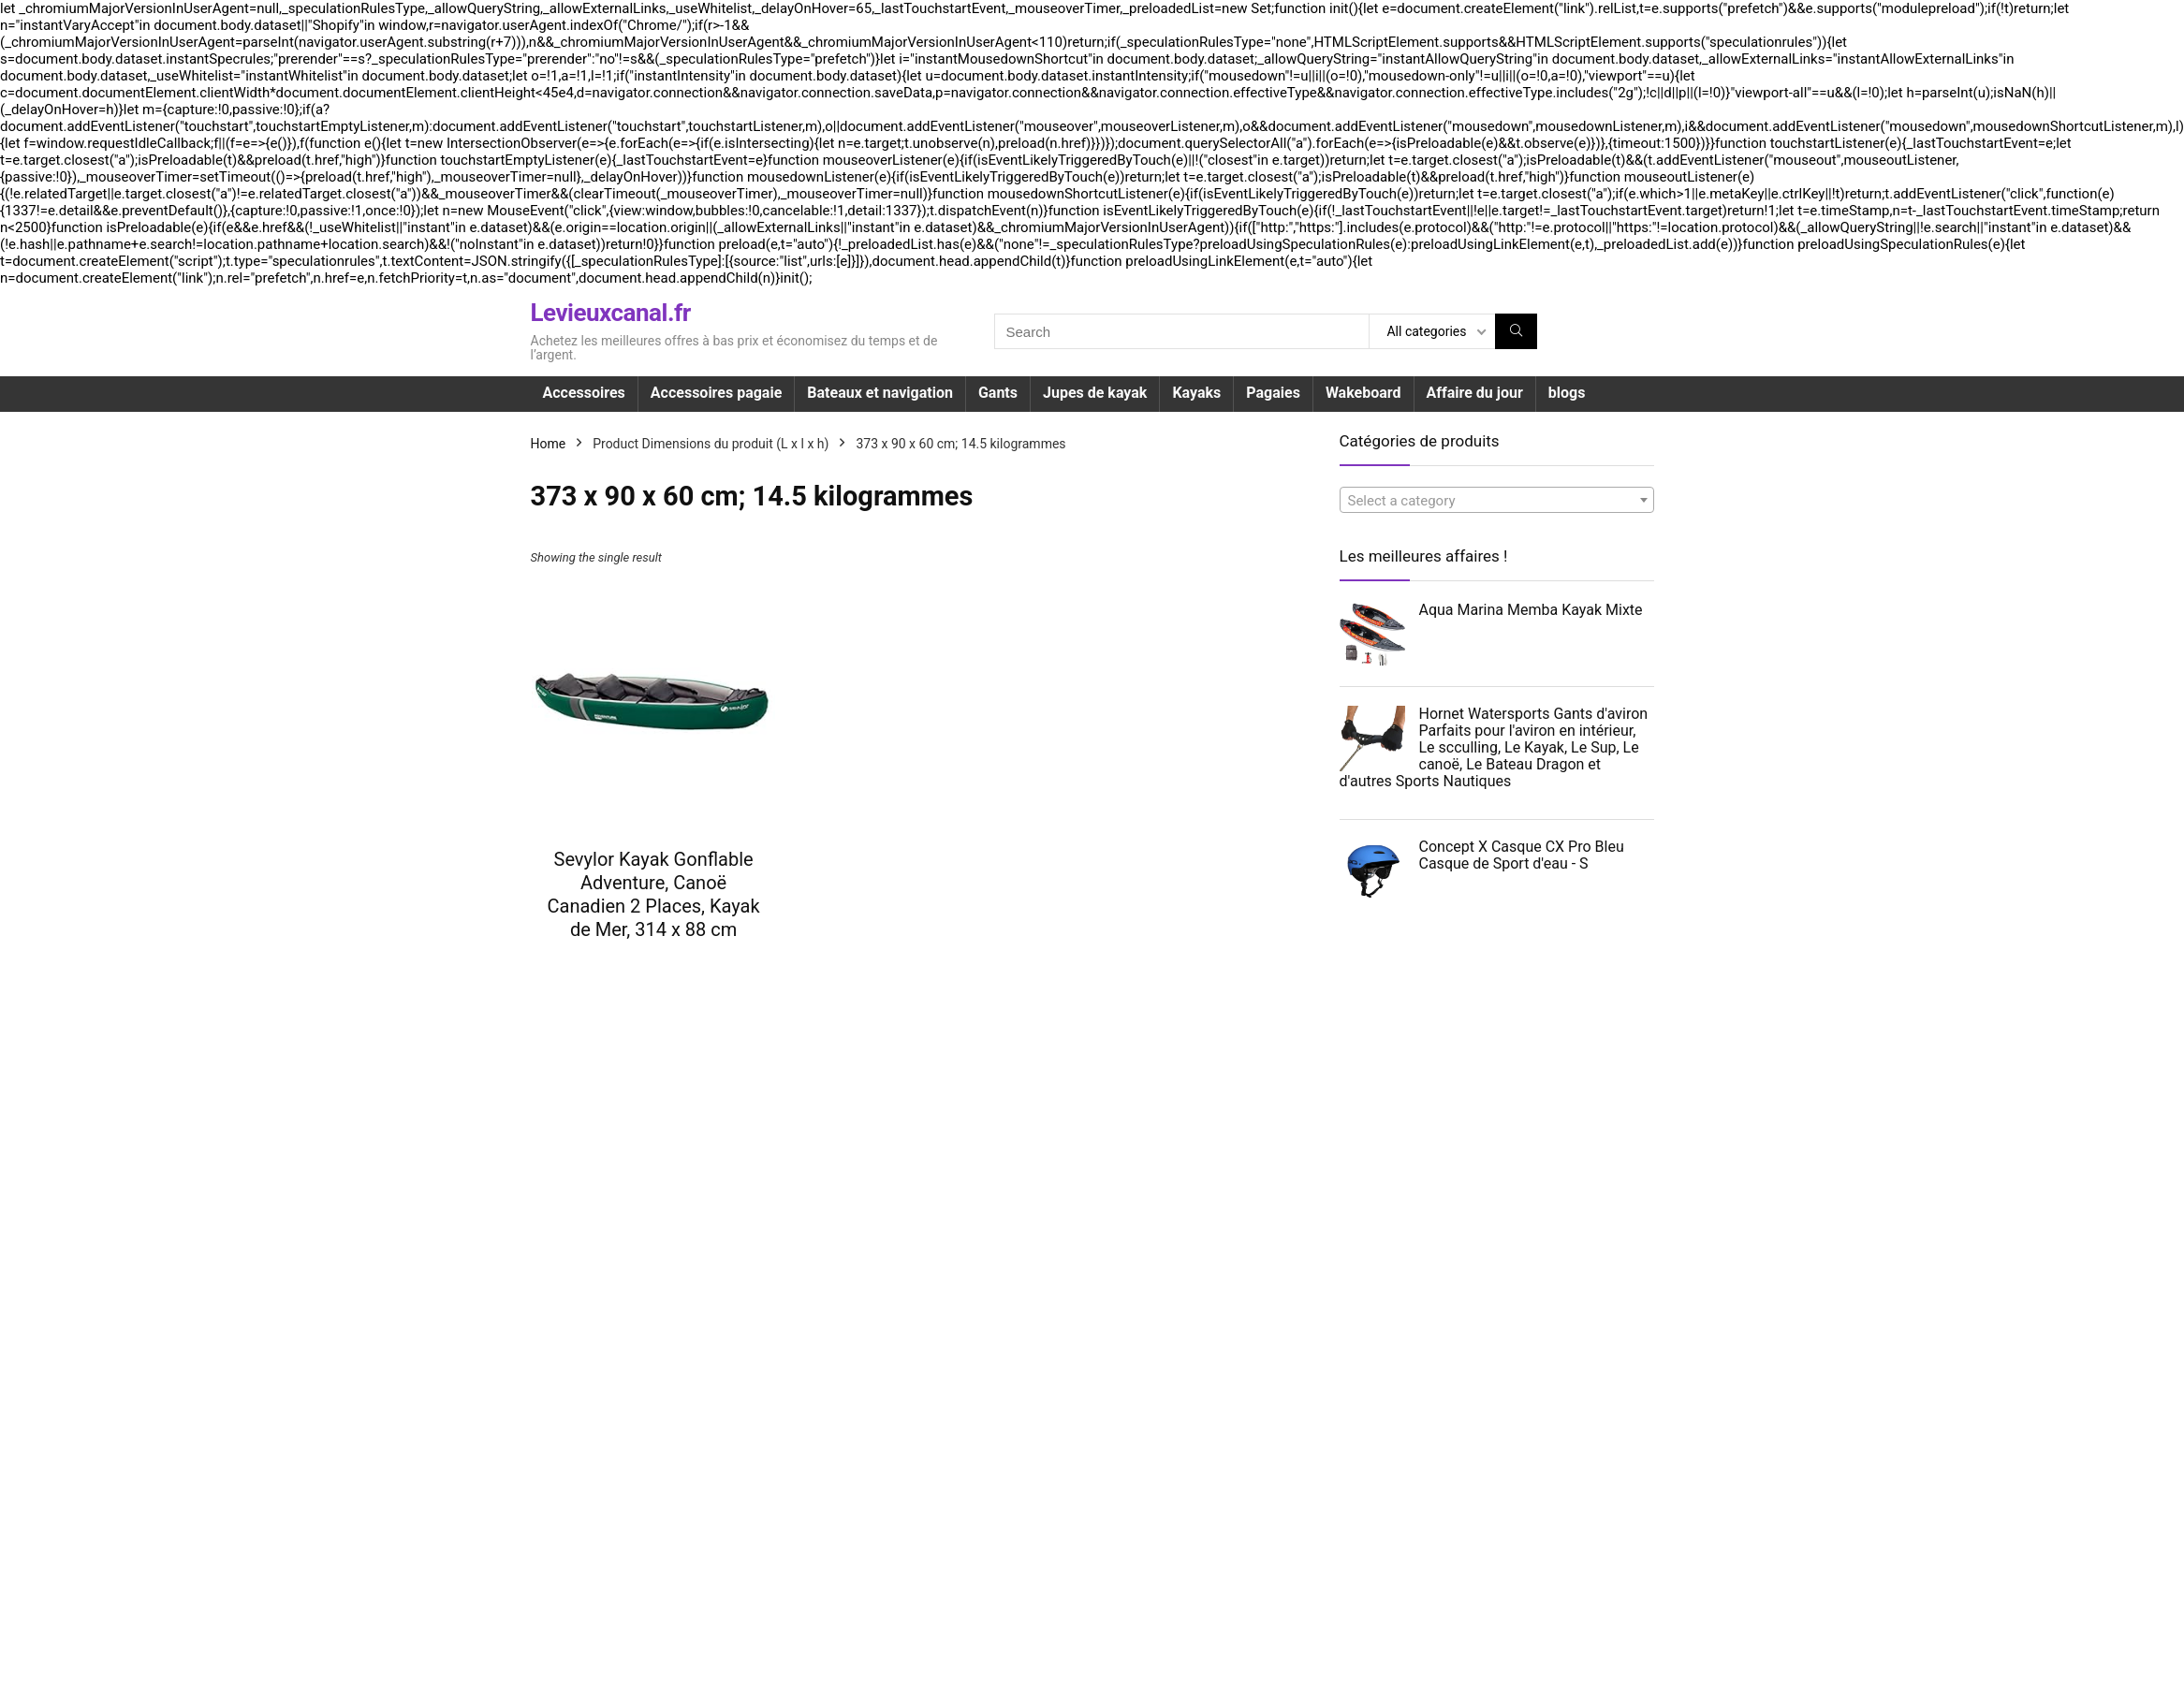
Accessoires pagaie (716, 393)
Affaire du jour (1475, 393)
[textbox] (1497, 501)
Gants (998, 393)
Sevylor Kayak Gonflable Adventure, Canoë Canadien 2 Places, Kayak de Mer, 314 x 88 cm (654, 894)
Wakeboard (1363, 393)
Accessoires (584, 393)
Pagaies (1273, 393)
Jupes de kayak (1095, 393)
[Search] (1516, 331)
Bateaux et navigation (880, 393)
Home (548, 443)
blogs (1567, 393)
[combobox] (1497, 500)
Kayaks (1196, 393)
